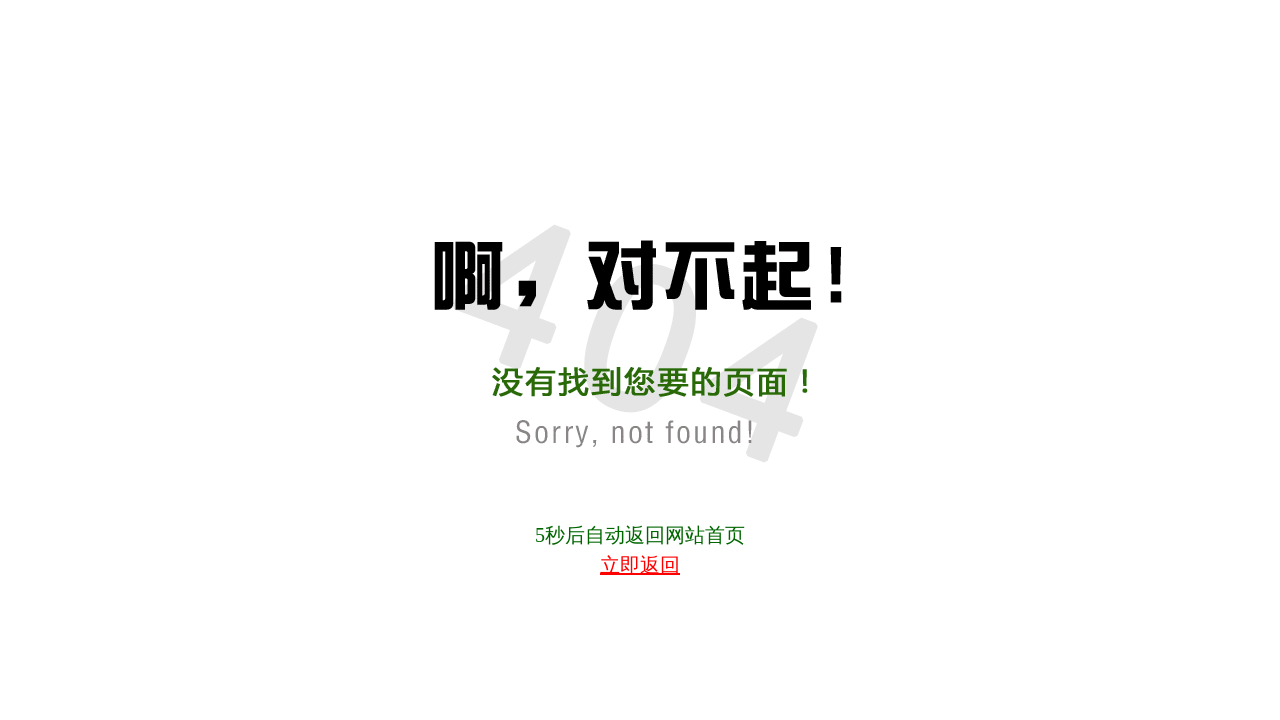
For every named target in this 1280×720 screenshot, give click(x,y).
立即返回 (640, 565)
